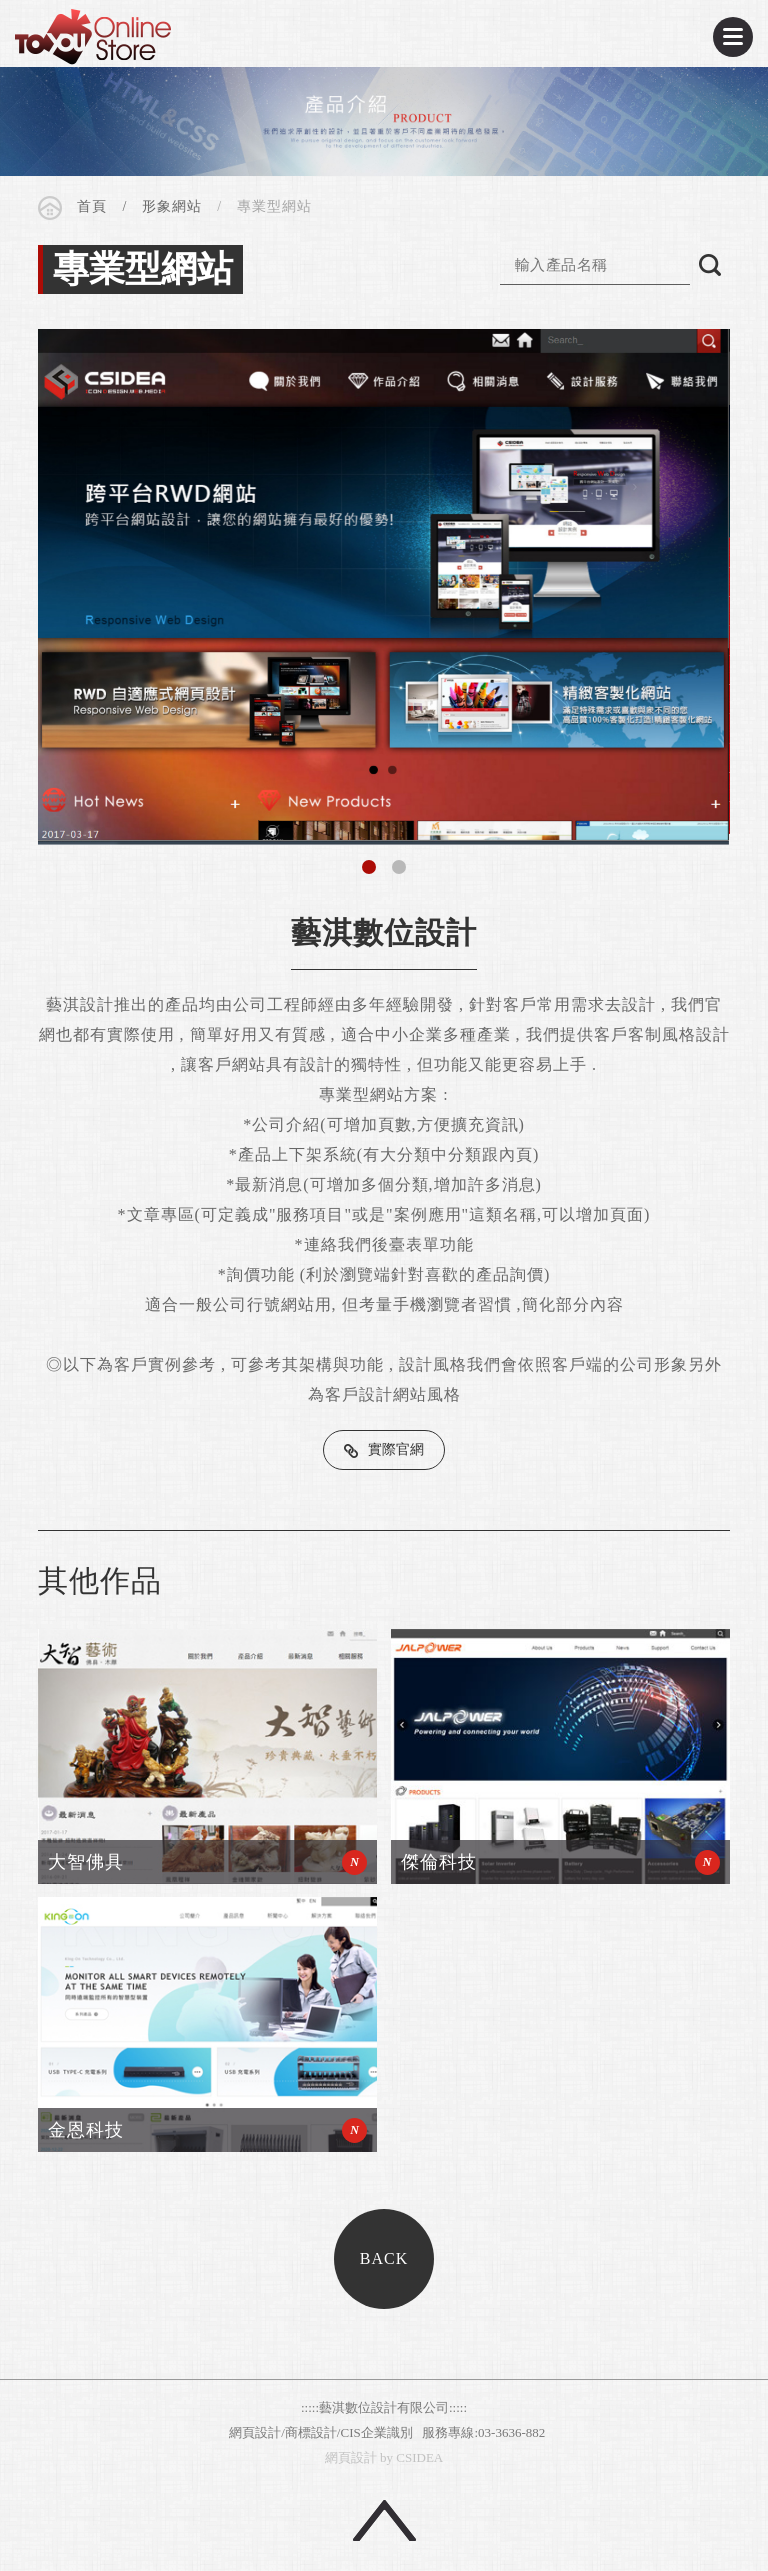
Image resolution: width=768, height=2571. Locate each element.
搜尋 (710, 265)
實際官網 (396, 1449)
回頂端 (384, 2520)
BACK (384, 2258)
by (386, 2457)
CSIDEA (93, 37)
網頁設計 (351, 2457)
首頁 (92, 206)
